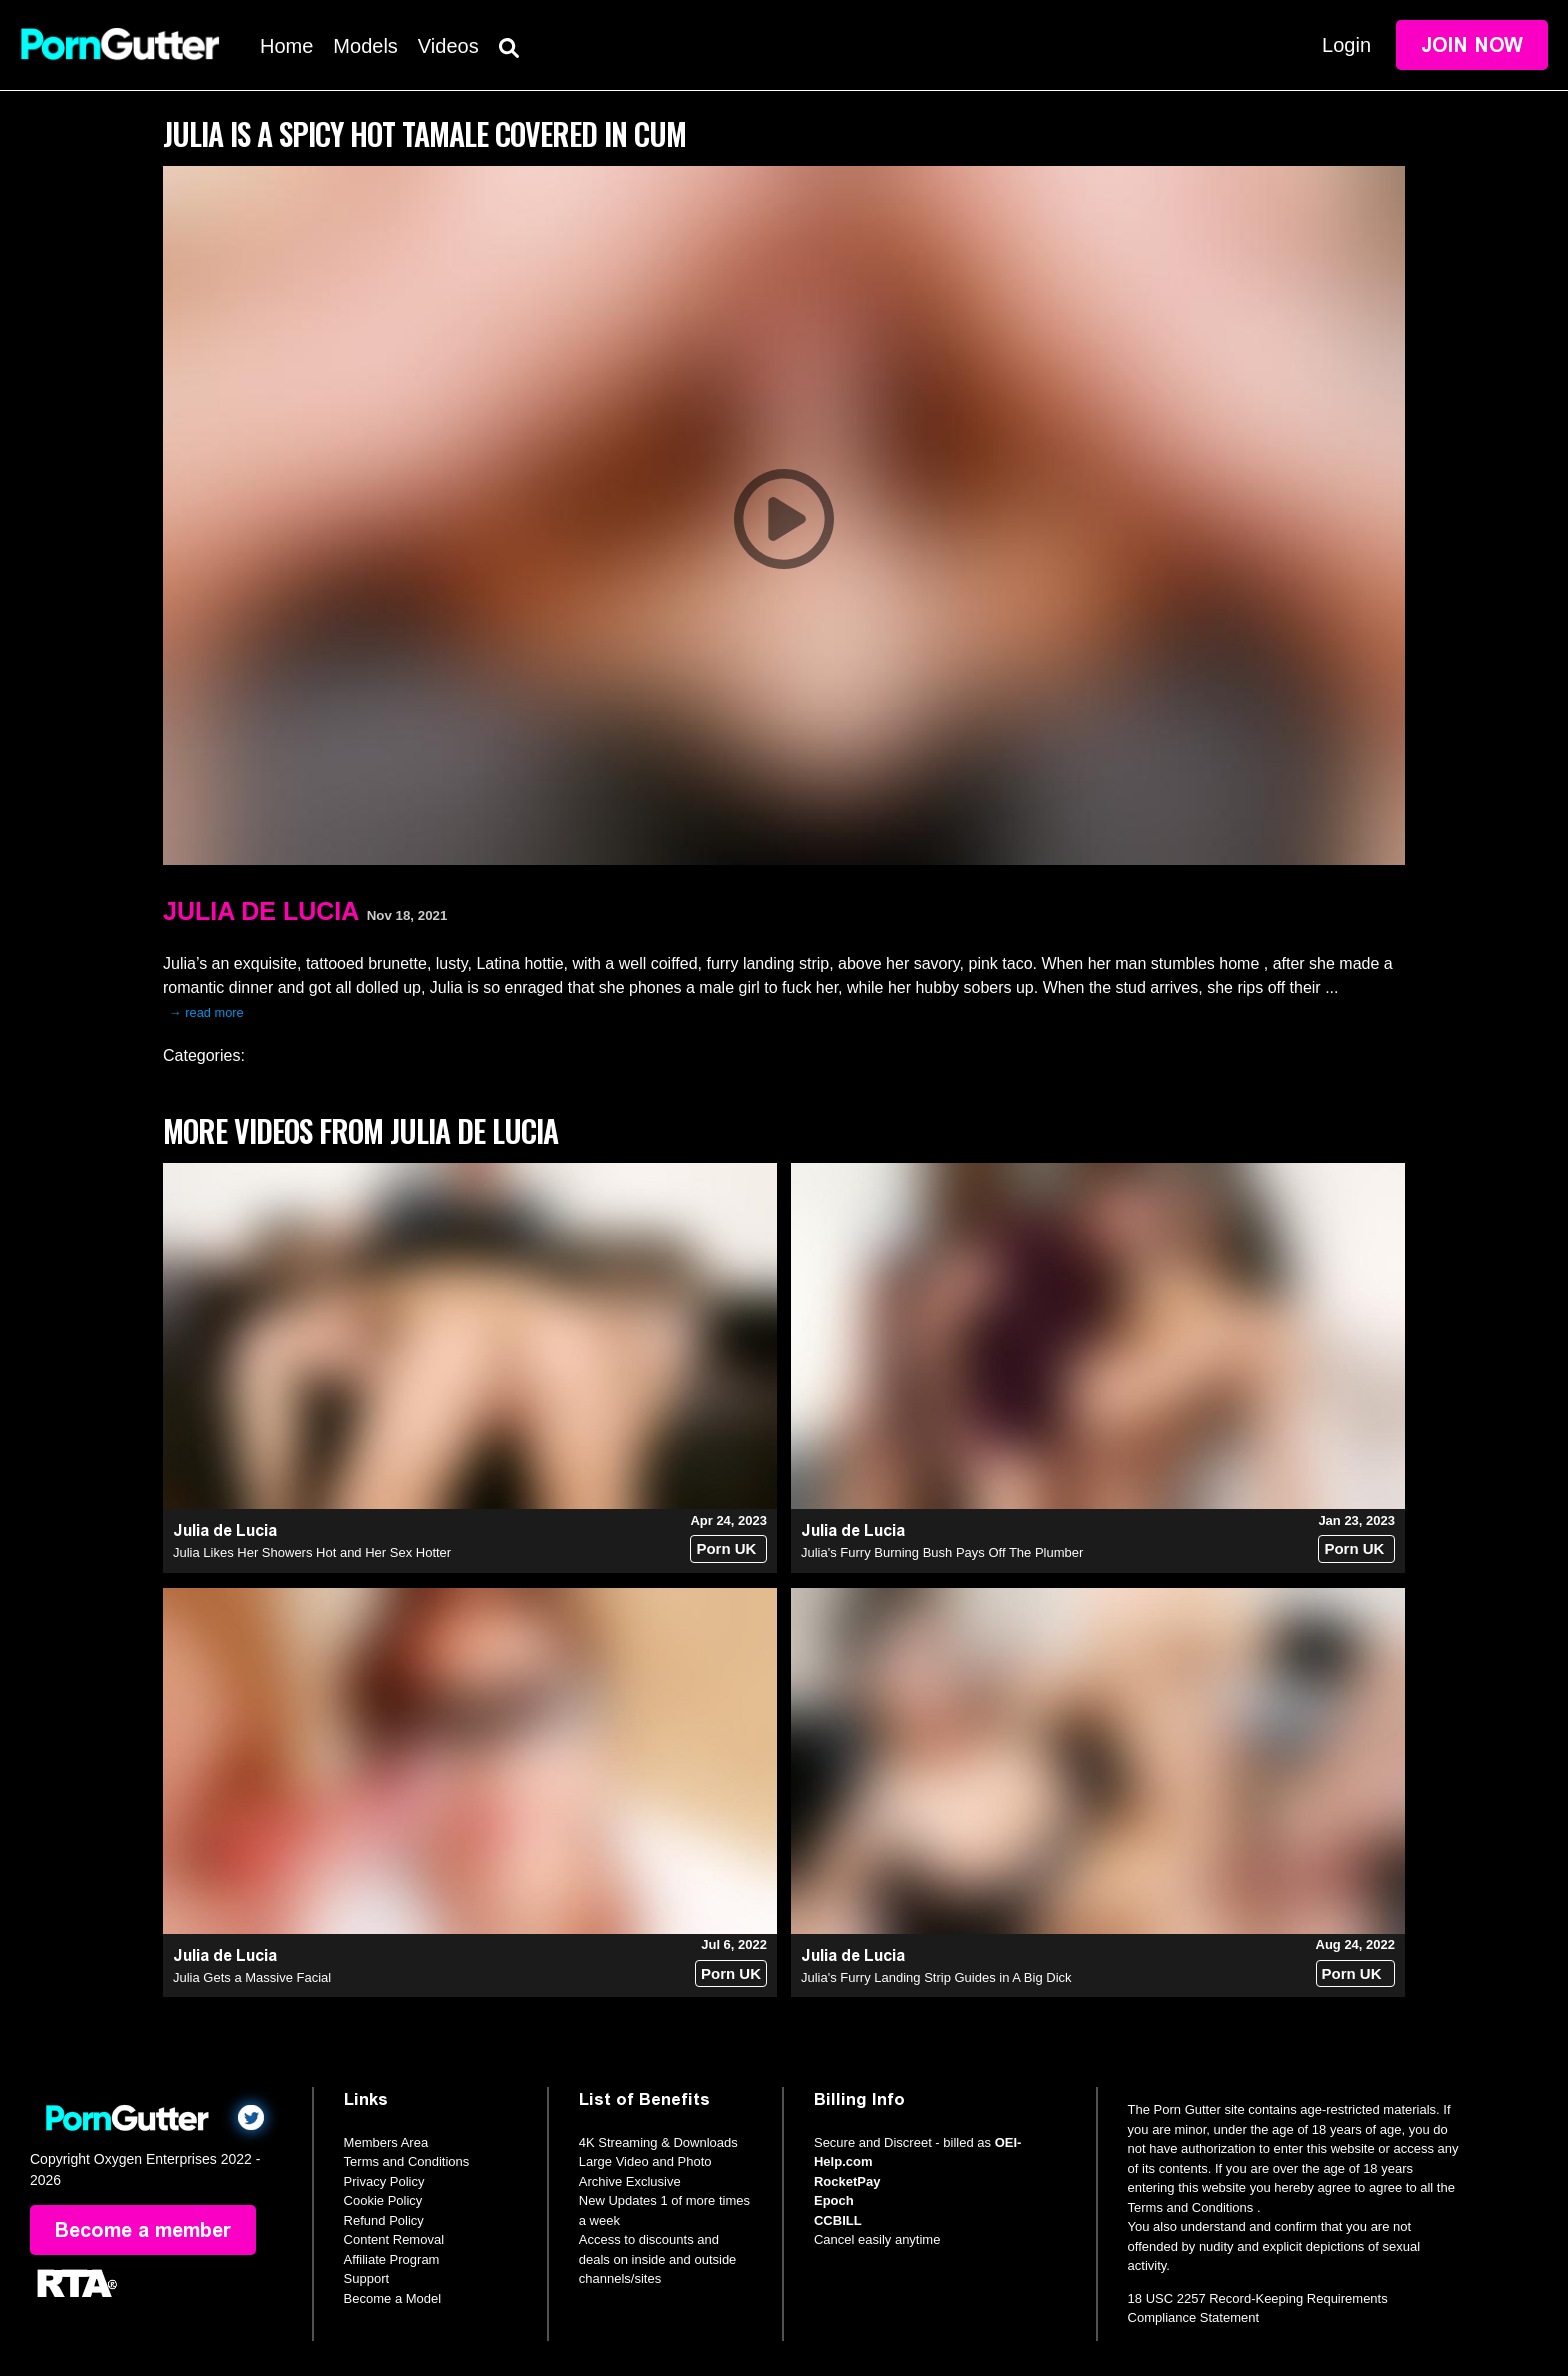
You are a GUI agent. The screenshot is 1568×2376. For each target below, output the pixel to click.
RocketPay (847, 2181)
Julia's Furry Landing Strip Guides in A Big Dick (936, 1977)
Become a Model (393, 2298)
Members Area (386, 2142)
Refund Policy (384, 2220)
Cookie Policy (383, 2200)
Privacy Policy (384, 2181)
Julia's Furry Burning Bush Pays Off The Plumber (942, 1552)
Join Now (1472, 45)
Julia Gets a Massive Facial (252, 1977)
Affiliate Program (392, 2259)
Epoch (834, 2200)
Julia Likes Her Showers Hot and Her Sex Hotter (312, 1552)
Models (365, 46)
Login (1346, 45)
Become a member (143, 2230)
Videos (448, 46)
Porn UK (726, 1548)
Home (286, 46)
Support (367, 2278)
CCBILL (838, 2220)
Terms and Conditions (407, 2161)
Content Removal (394, 2239)
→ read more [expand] (206, 1012)
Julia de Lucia (261, 911)
